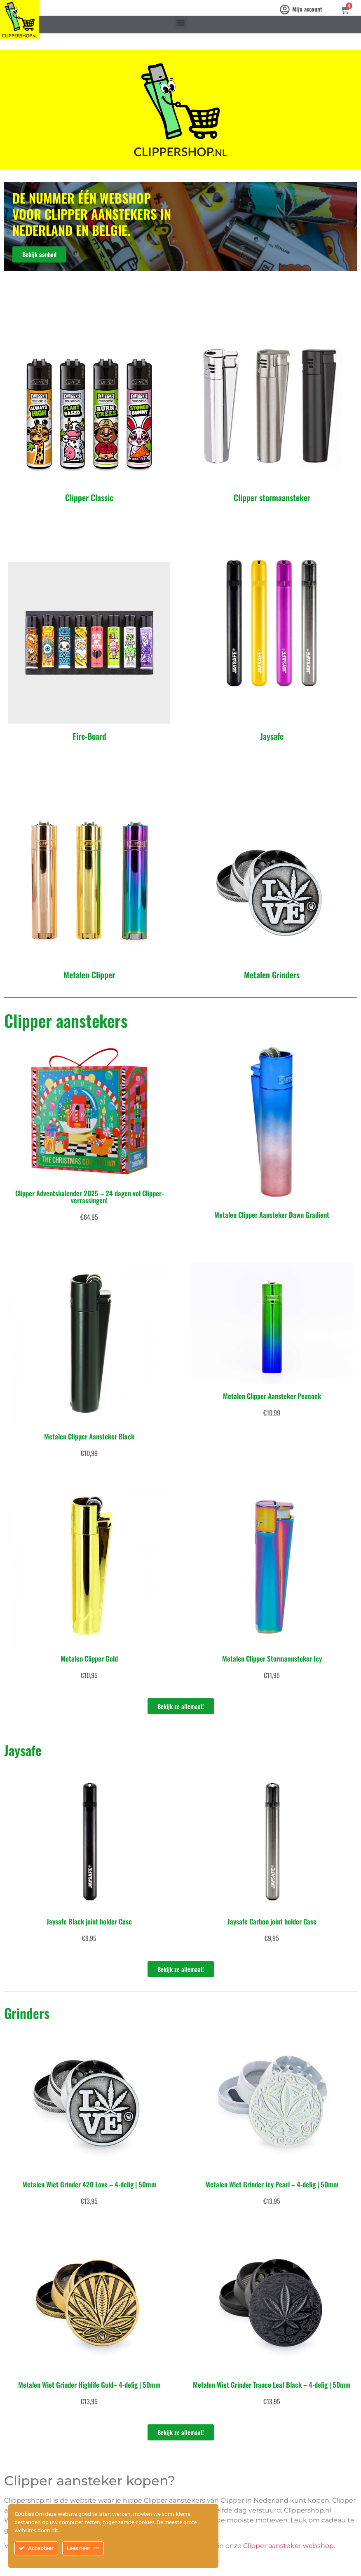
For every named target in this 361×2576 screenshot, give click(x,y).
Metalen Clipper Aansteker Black (89, 1436)
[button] (181, 22)
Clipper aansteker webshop (288, 2546)
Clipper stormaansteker (272, 497)
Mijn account (307, 9)
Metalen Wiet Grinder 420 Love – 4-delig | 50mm (89, 2184)
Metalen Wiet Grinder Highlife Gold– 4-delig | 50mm (89, 2384)
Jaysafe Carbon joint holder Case (271, 1921)
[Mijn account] (285, 9)
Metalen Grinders (272, 974)
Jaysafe (272, 736)
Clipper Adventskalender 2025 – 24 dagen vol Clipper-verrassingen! (89, 1196)
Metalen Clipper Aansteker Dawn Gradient (271, 1214)
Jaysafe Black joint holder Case (89, 1921)
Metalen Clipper (89, 974)
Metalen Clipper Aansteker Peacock (272, 1396)
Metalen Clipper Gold (89, 1658)
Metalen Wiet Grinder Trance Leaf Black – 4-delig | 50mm (272, 2384)
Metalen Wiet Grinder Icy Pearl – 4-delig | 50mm (272, 2184)
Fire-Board (89, 736)
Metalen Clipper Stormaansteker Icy (272, 1658)
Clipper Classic (89, 497)
